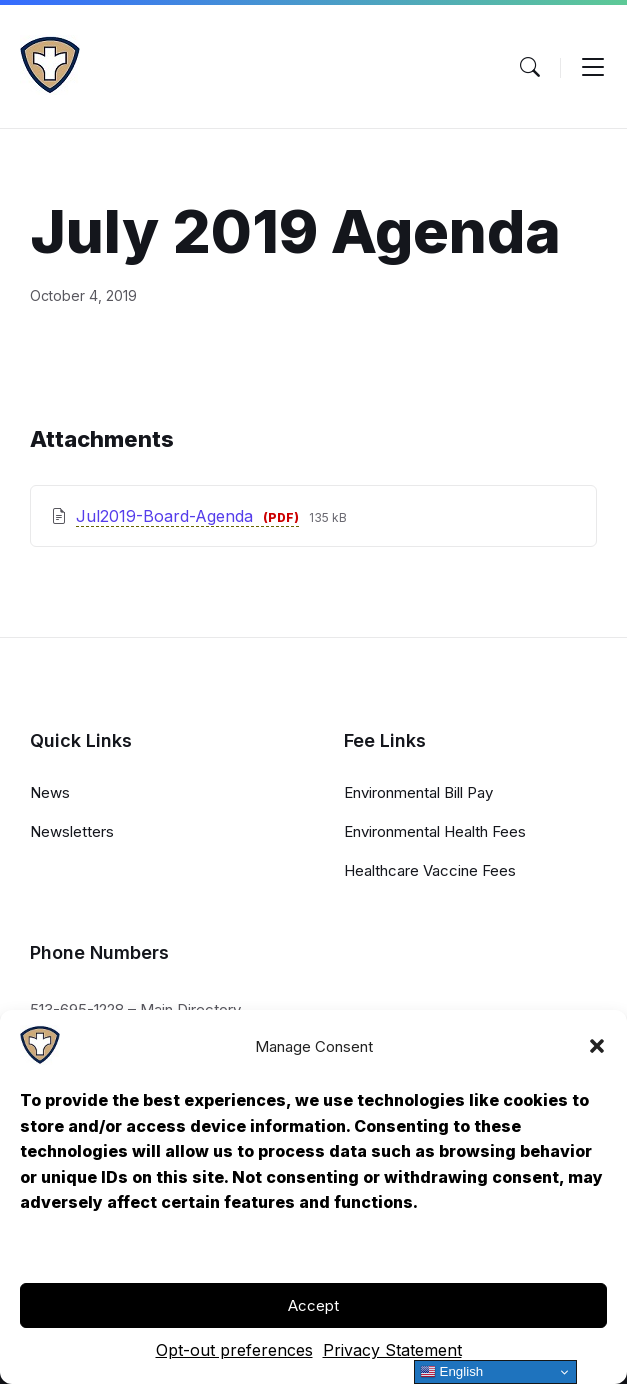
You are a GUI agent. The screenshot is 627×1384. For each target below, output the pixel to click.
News (50, 792)
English (451, 1372)
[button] (597, 1046)
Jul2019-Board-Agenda (167, 516)
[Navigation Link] (40, 1059)
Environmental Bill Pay (418, 792)
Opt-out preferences (234, 1350)
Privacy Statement (392, 1350)
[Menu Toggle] (530, 67)
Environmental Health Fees (435, 831)
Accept (313, 1305)
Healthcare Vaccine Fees (430, 870)
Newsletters (72, 831)
